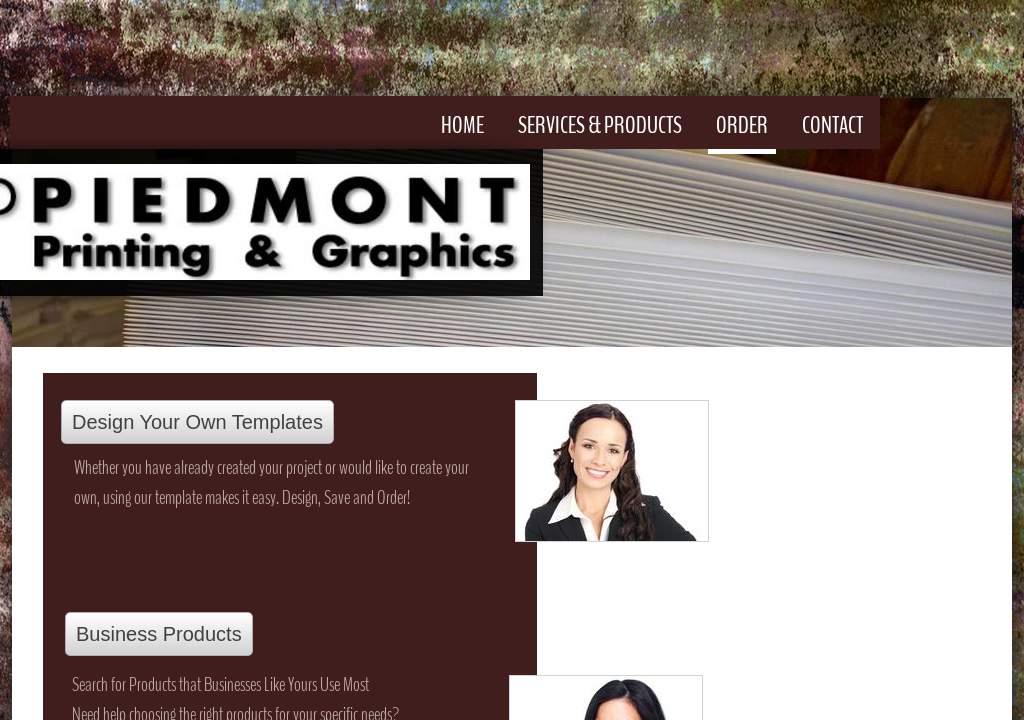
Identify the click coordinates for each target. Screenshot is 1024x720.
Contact (832, 125)
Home (462, 125)
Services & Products (600, 125)
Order (742, 125)
